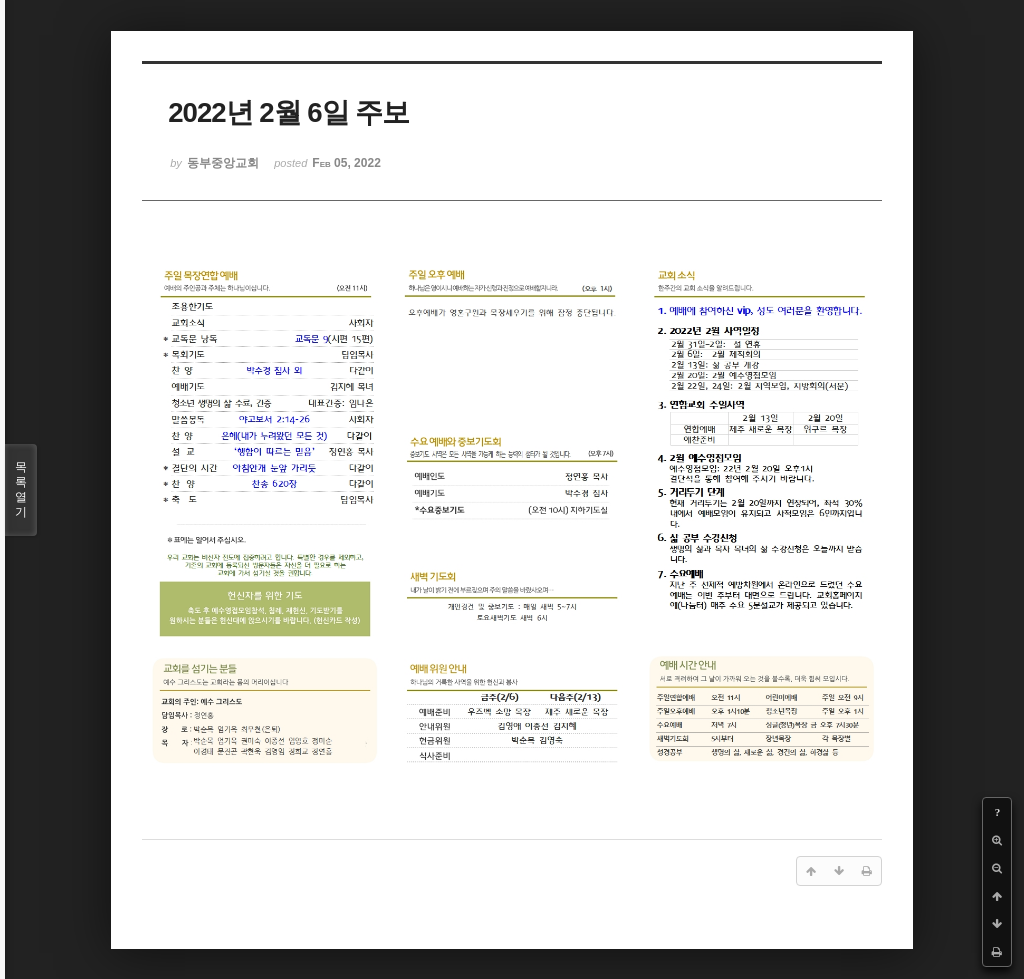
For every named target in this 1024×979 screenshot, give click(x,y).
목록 (21, 490)
